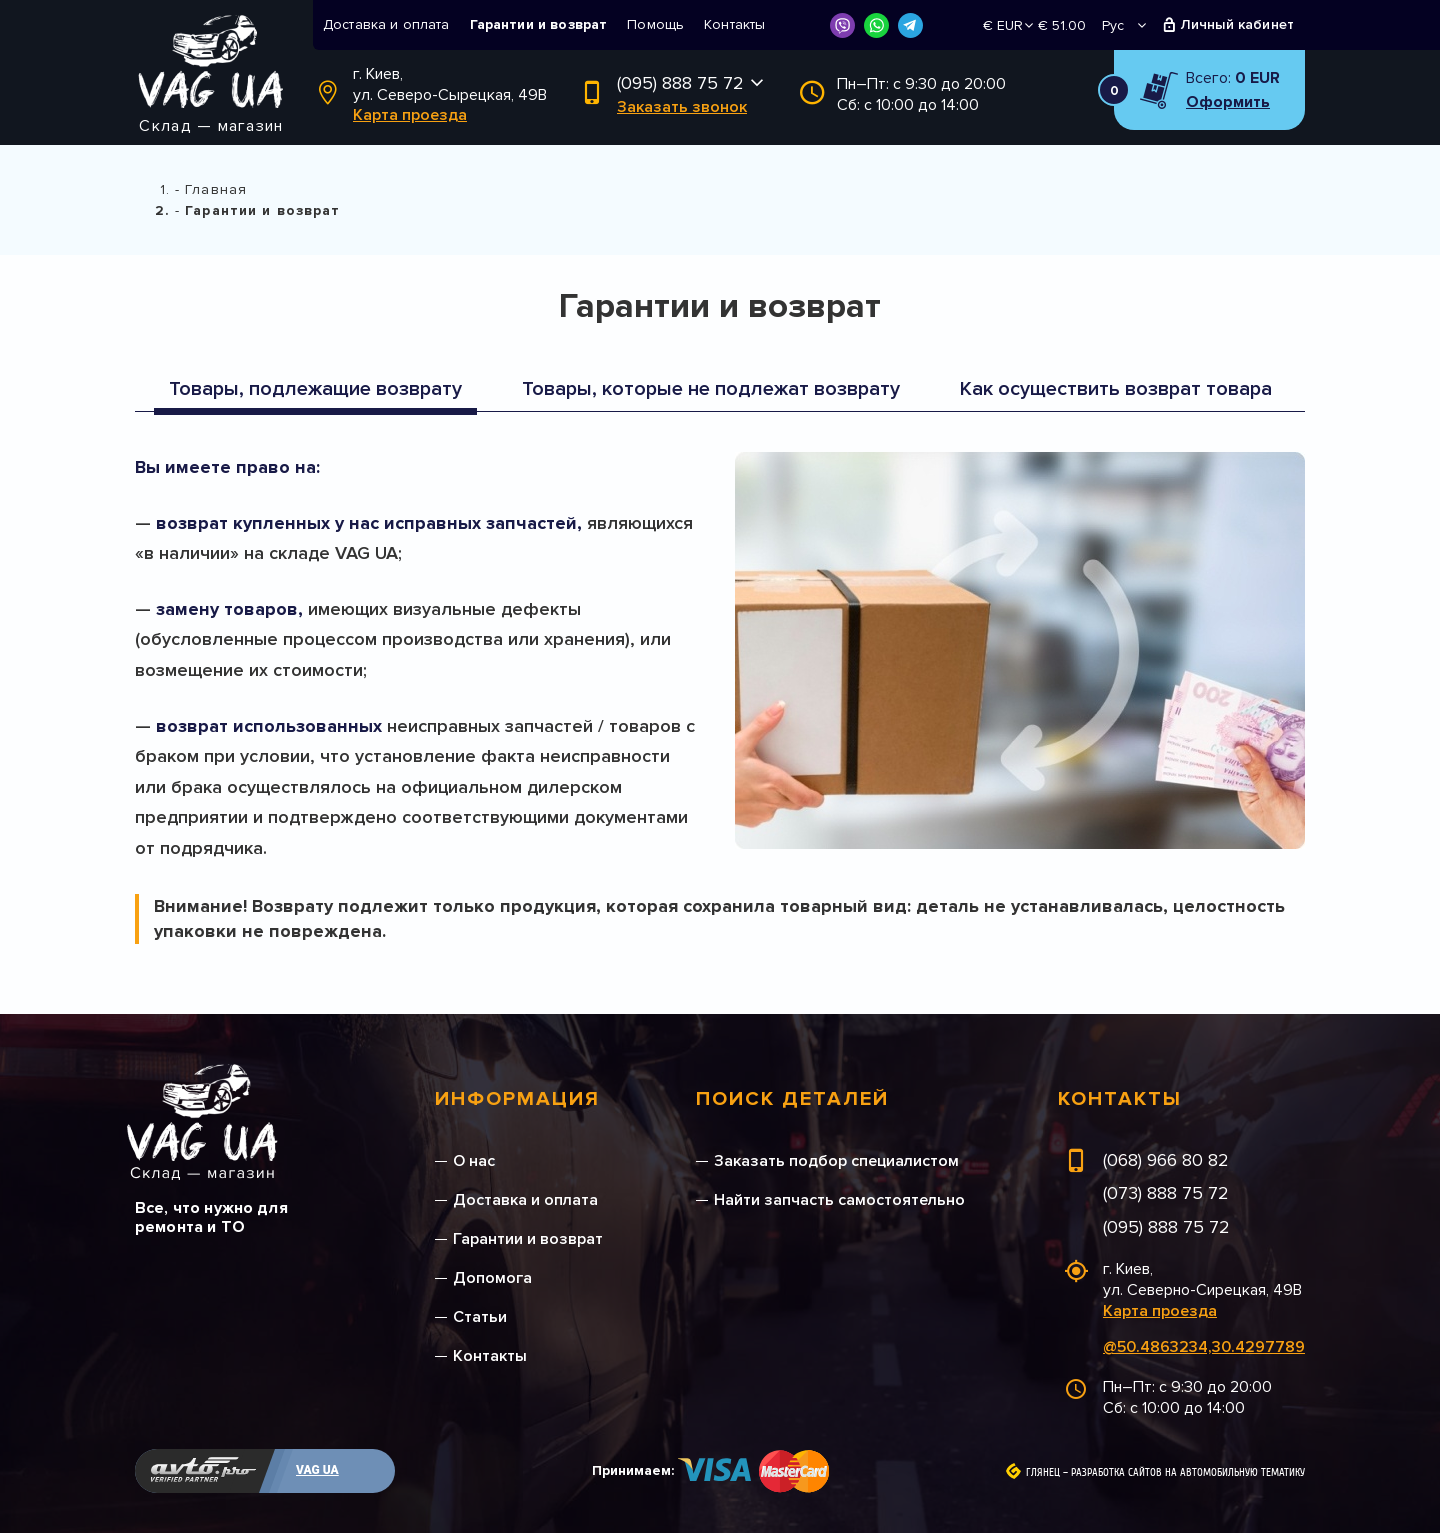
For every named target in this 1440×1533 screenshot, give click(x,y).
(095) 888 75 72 (680, 83)
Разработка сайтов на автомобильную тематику (1188, 1473)
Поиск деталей (792, 1099)
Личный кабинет (1237, 24)
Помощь (655, 24)
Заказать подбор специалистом (836, 1161)
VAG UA (317, 1470)
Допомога (492, 1278)
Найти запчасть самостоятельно (839, 1200)
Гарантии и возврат (539, 24)
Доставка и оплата (386, 24)
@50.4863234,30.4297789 (1204, 1347)
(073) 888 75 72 (1166, 1193)
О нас (474, 1161)
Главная (216, 189)
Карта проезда (410, 115)
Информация (517, 1099)
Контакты (734, 24)
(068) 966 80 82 (1166, 1160)
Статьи (480, 1317)
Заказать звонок (682, 107)
